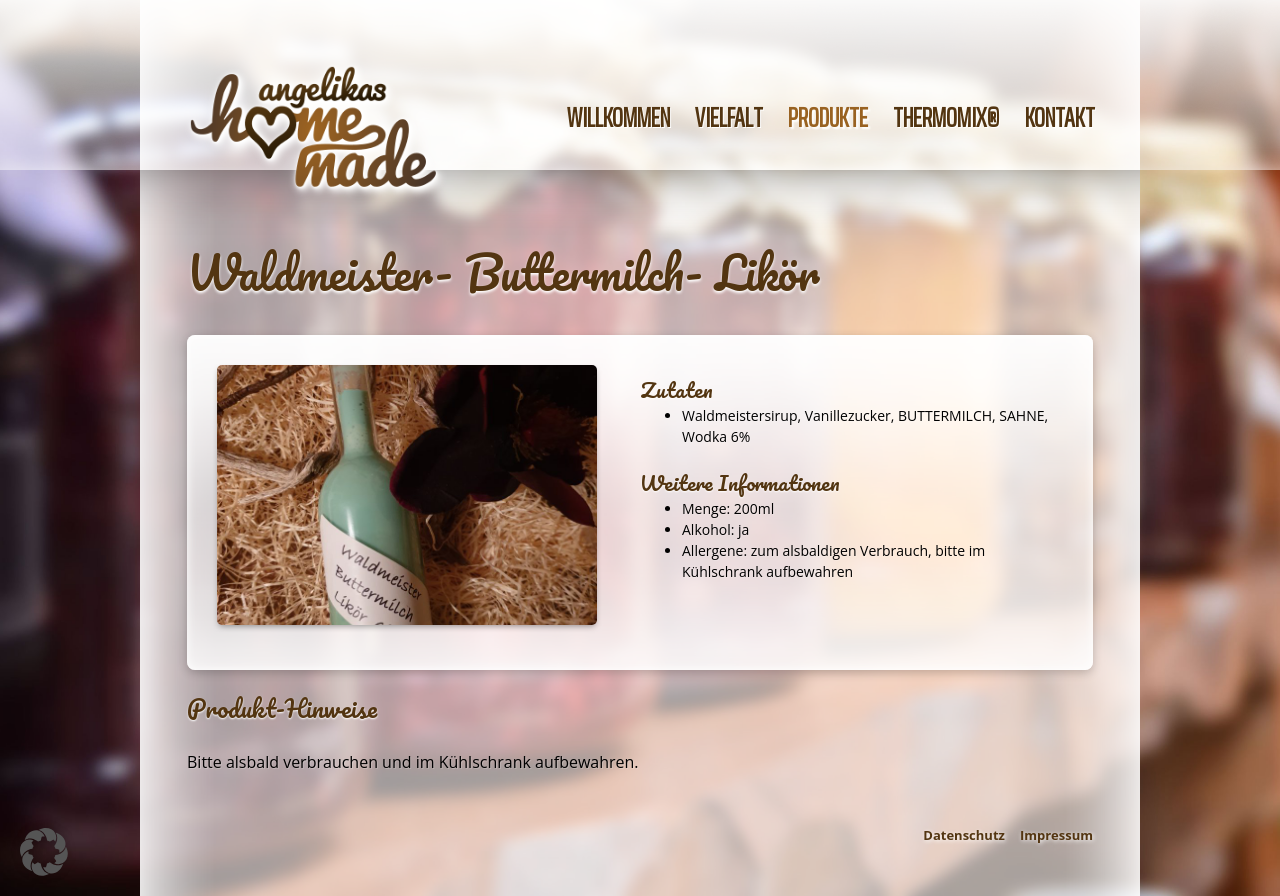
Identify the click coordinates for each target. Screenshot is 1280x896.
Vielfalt (729, 117)
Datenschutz (964, 835)
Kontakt (1060, 117)
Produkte (828, 117)
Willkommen (618, 117)
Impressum (1056, 835)
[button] (44, 852)
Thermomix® (946, 117)
